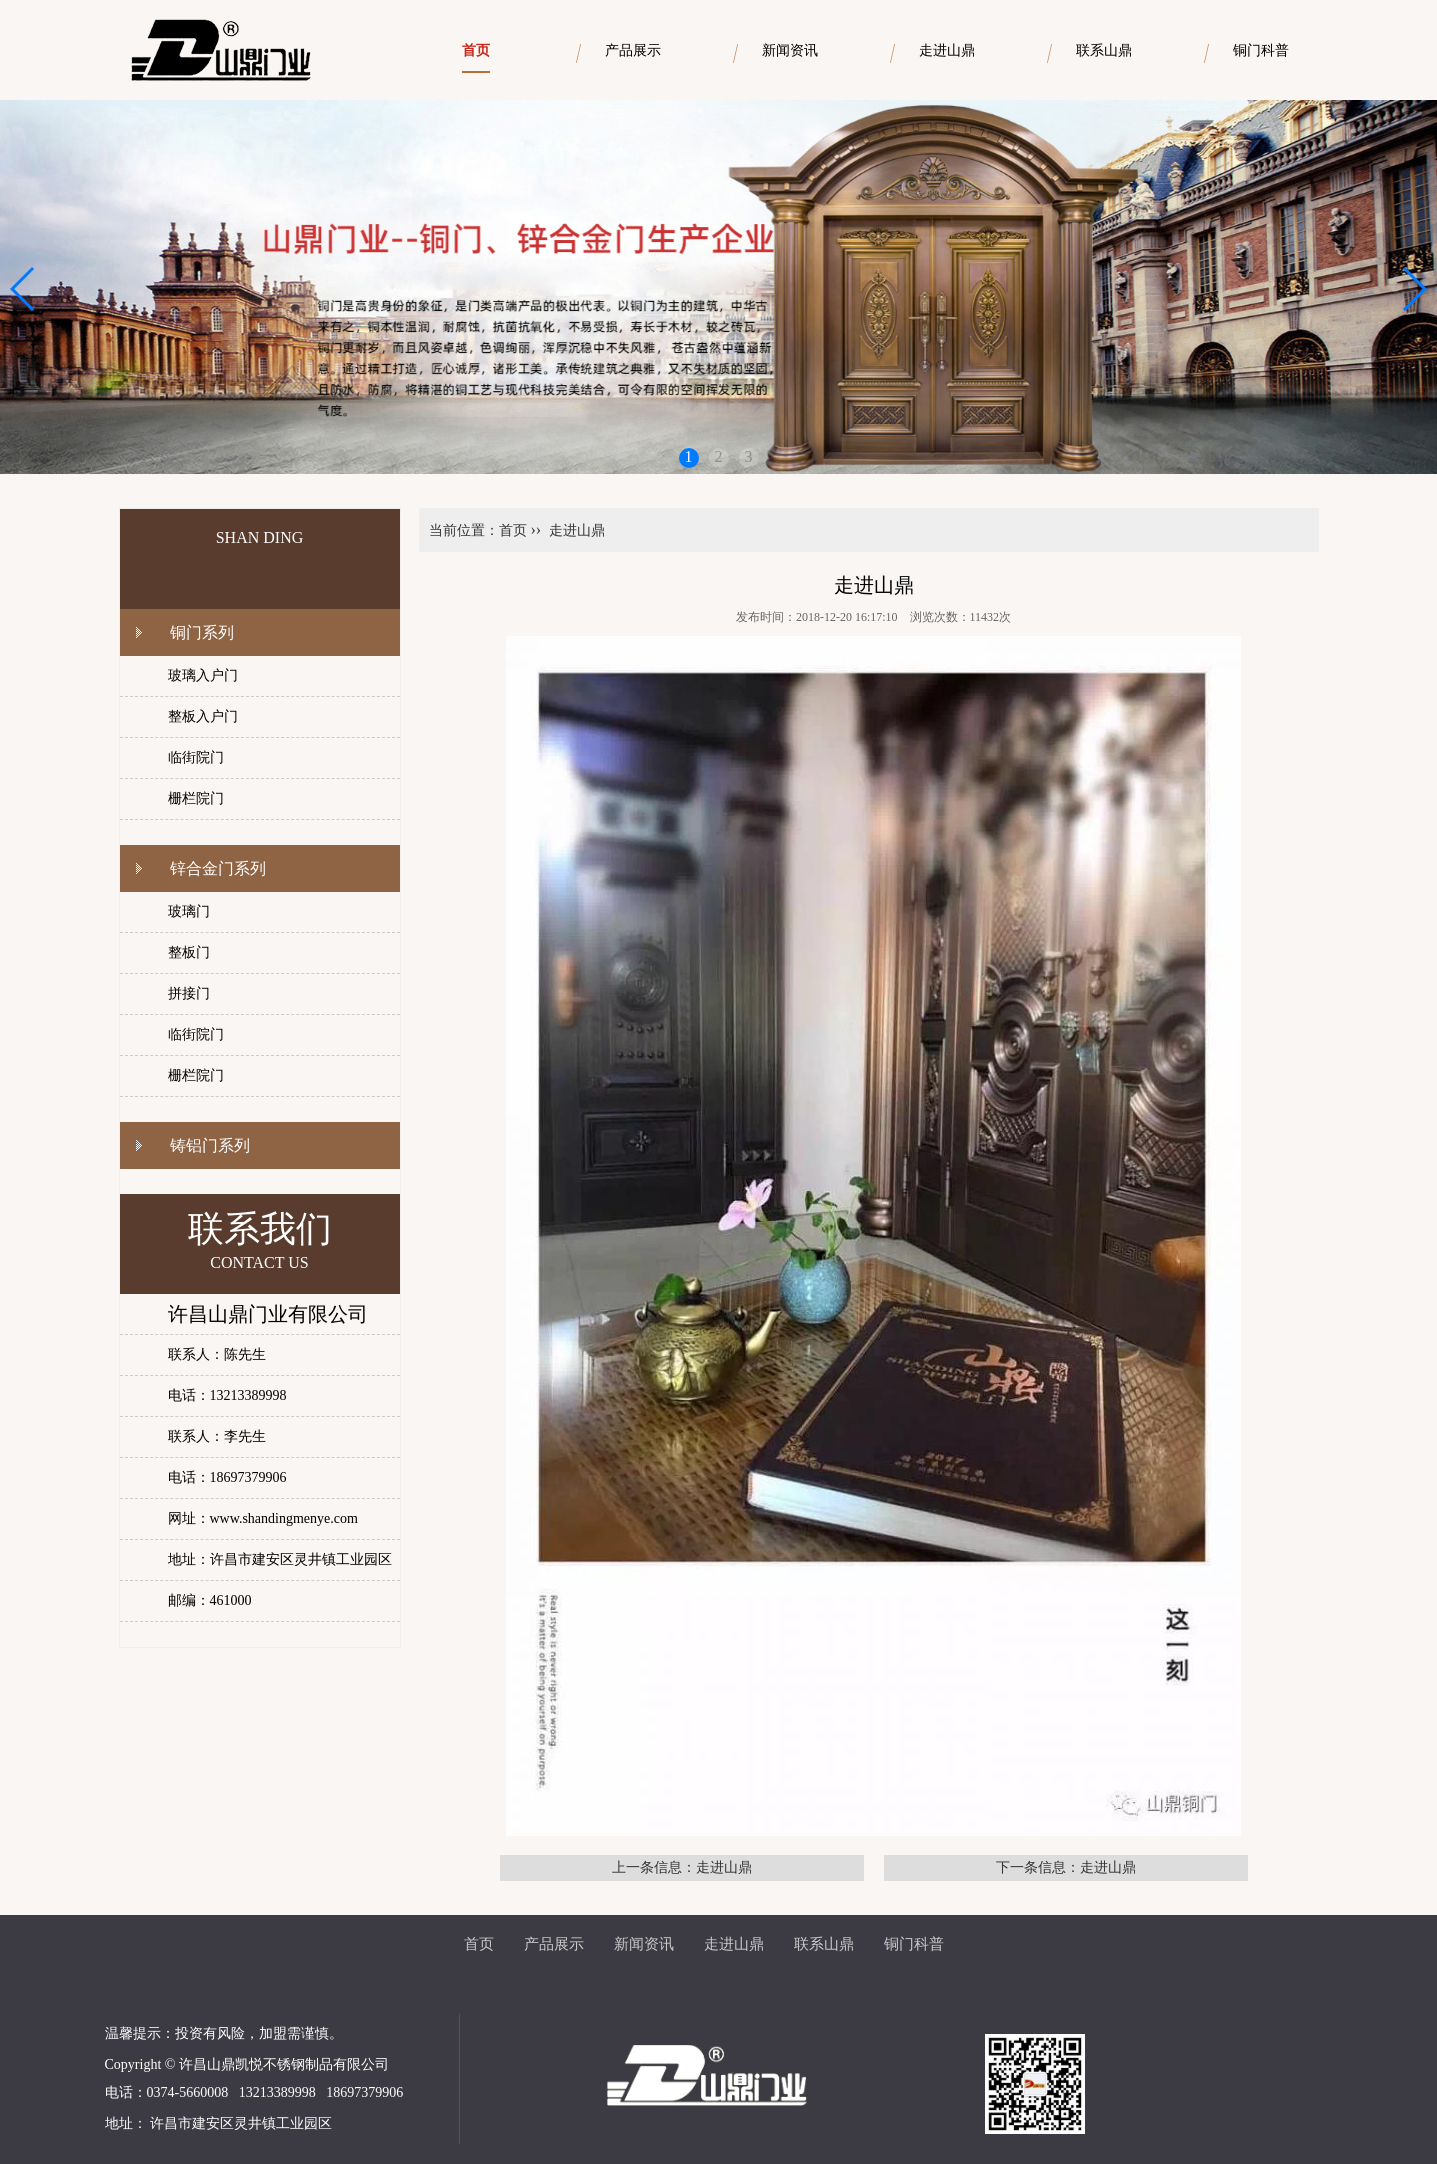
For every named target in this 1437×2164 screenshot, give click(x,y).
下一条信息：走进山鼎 (1066, 1867)
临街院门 (196, 757)
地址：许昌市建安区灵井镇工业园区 (280, 1559)
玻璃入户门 (203, 675)
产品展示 (554, 1944)
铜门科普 (914, 1944)
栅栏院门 (196, 798)
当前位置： (464, 530)
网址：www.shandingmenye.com (263, 1518)
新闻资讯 (644, 1944)
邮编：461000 (210, 1600)
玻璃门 (189, 911)
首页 (513, 530)
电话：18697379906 (227, 1477)
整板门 (189, 952)
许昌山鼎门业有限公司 (268, 1314)
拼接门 (189, 993)
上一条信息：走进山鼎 (682, 1867)
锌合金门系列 (218, 868)
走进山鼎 (577, 530)
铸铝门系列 (210, 1145)
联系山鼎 (824, 1944)
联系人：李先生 (217, 1436)
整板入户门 (203, 716)
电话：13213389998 (227, 1395)
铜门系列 (202, 632)
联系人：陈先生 (217, 1354)
